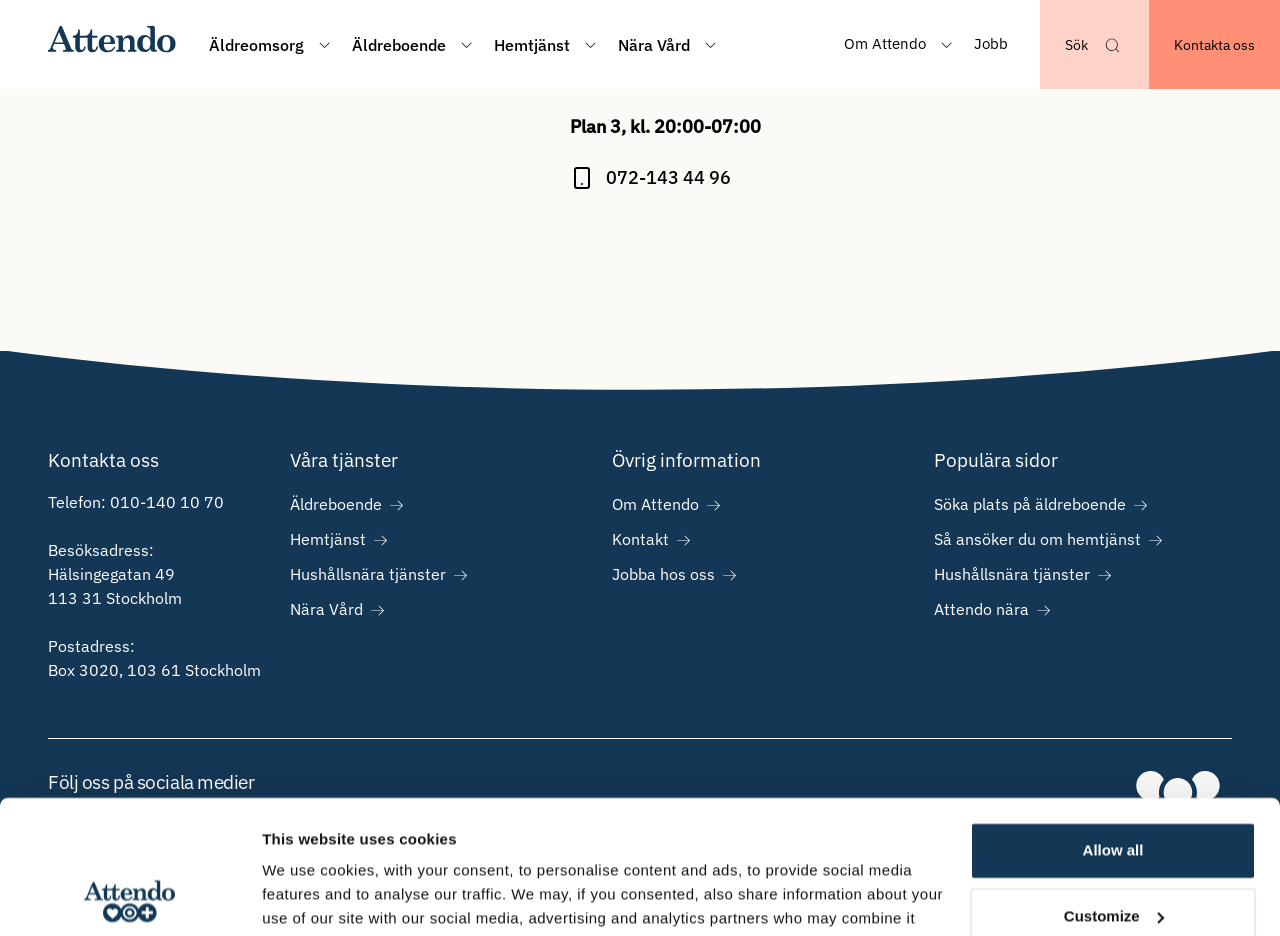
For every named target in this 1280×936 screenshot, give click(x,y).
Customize (1114, 790)
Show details (308, 896)
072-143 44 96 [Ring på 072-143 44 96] (668, 177)
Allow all (1113, 725)
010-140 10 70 (167, 502)
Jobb (991, 43)
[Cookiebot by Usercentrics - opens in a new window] (129, 897)
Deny (1113, 856)
